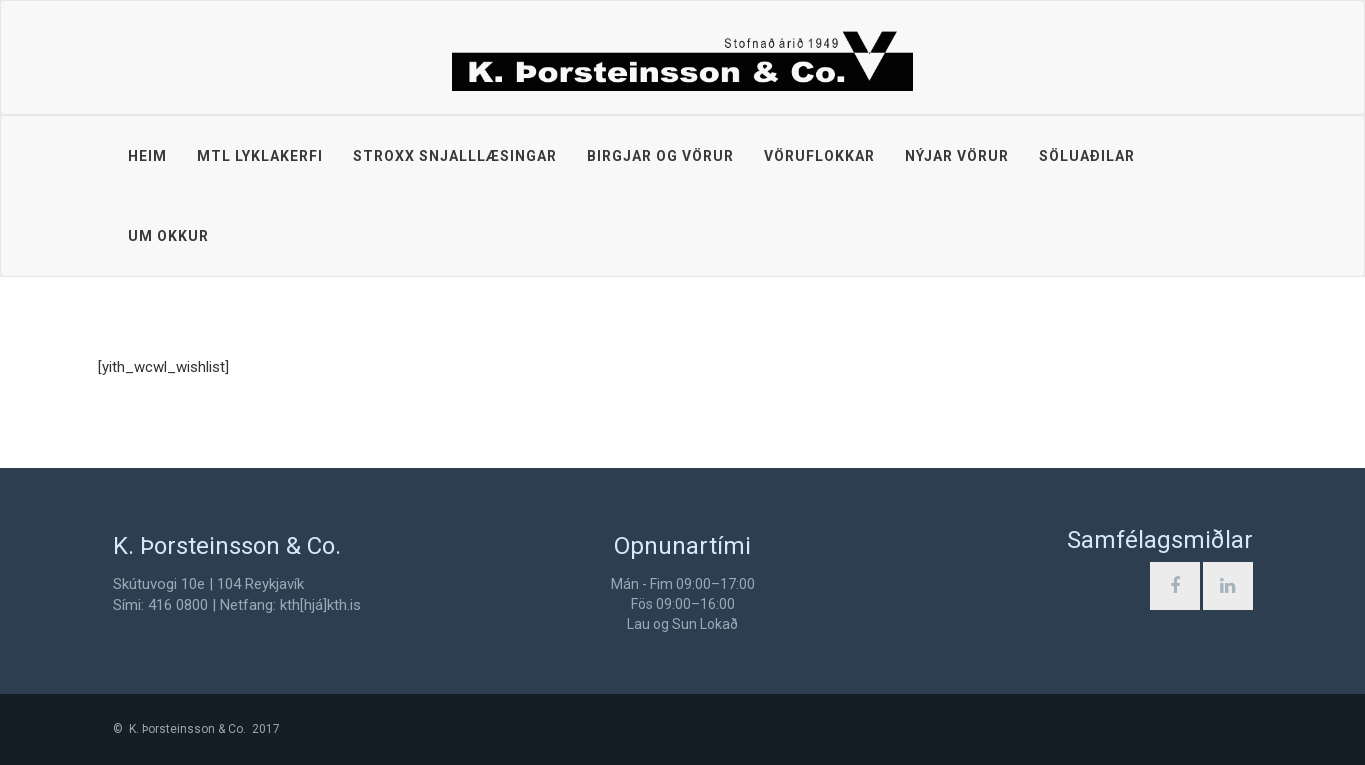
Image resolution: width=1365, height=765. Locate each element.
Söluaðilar (1087, 156)
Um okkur (168, 236)
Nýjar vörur (957, 156)
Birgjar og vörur (660, 156)
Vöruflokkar (819, 156)
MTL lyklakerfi (260, 156)
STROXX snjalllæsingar (455, 156)
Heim (147, 156)
